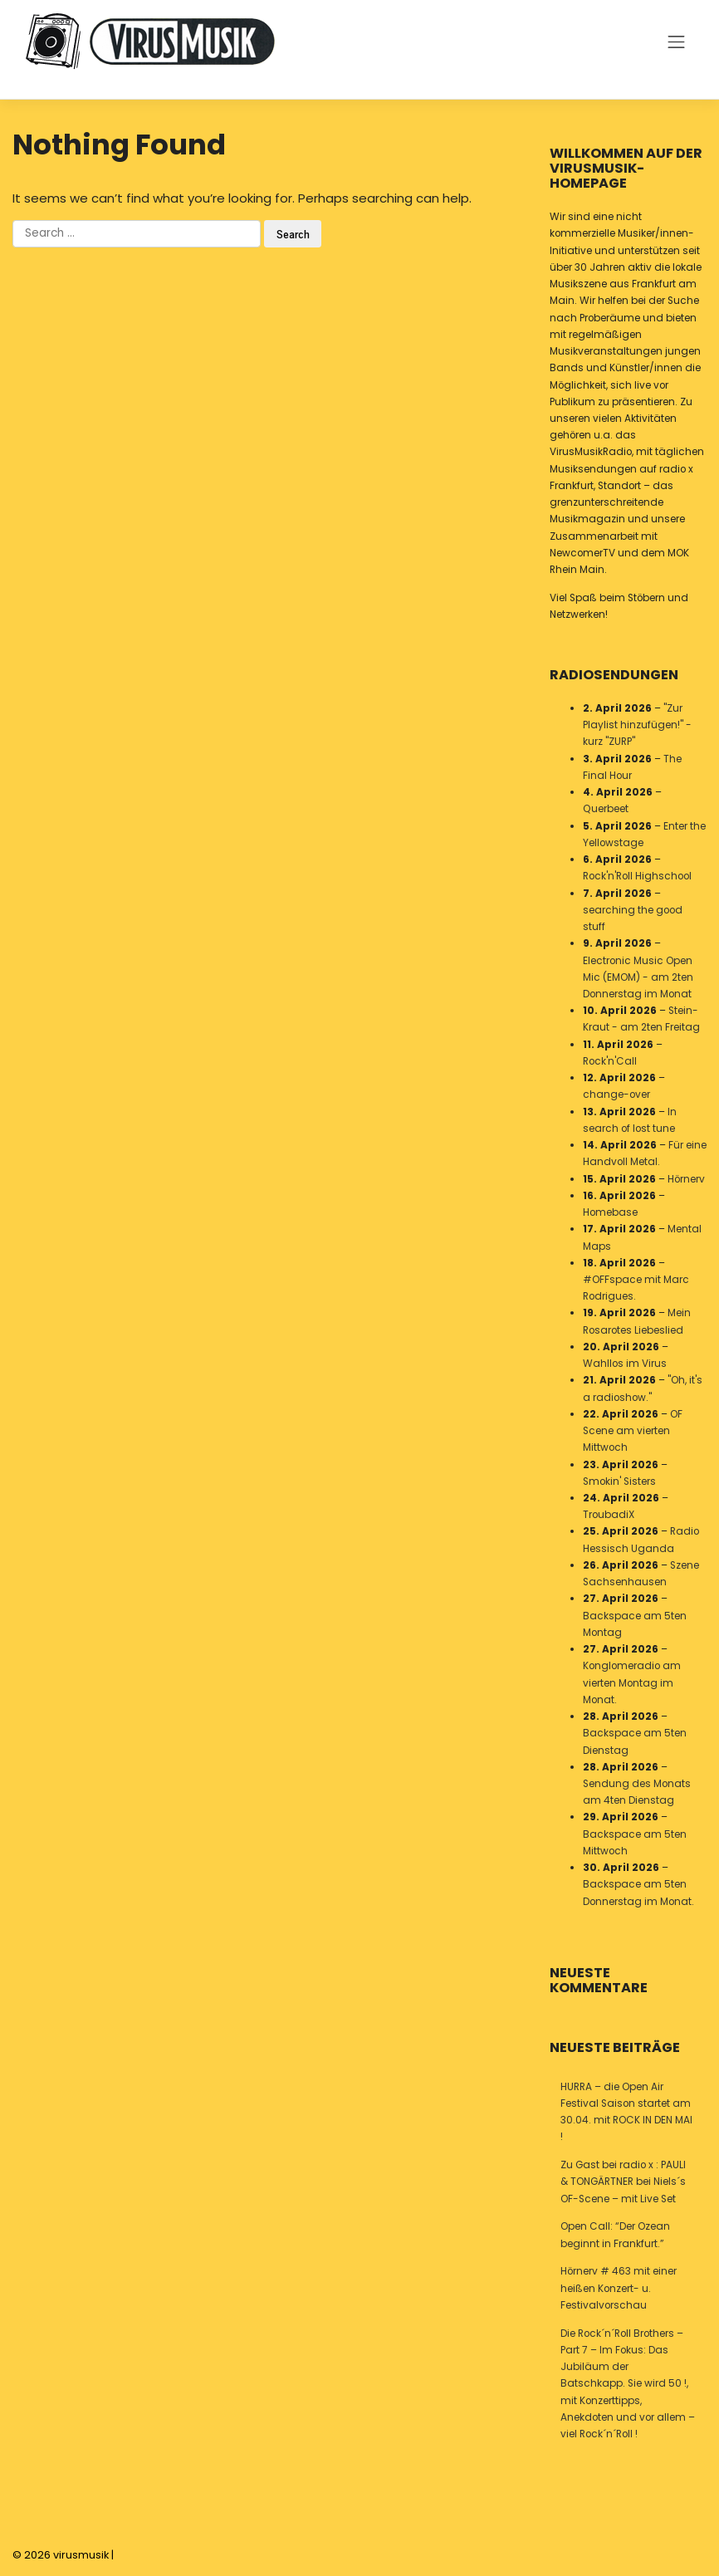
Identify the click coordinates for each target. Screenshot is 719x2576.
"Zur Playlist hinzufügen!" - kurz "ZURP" (637, 725)
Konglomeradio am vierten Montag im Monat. (632, 1682)
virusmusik (81, 2555)
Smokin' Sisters (619, 1481)
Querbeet (606, 809)
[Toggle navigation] (677, 41)
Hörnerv (686, 1179)
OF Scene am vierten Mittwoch (632, 1431)
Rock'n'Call (610, 1061)
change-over (616, 1095)
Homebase (610, 1212)
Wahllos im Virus (625, 1363)
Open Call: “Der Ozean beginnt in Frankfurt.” (615, 2235)
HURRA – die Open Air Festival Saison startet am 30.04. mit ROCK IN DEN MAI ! (626, 2112)
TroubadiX (608, 1514)
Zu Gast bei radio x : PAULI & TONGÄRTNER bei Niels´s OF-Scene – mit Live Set (623, 2181)
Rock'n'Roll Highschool (637, 876)
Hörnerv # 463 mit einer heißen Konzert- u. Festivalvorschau (618, 2288)
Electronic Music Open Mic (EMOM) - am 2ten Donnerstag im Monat (638, 977)
